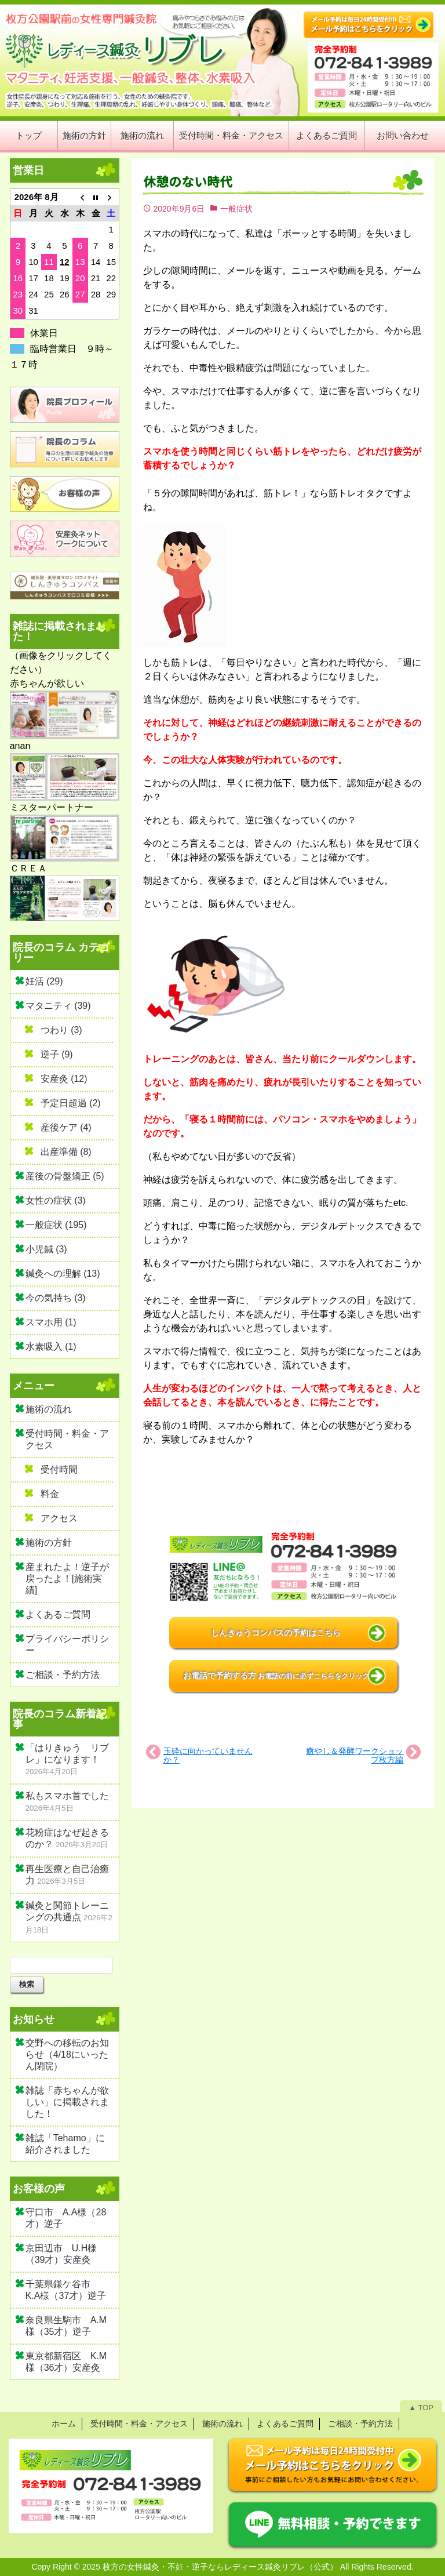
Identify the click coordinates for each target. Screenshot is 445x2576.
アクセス (59, 1518)
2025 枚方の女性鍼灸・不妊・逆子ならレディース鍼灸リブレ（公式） (210, 2566)
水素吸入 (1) (50, 1346)
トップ (29, 135)
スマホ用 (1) (50, 1322)
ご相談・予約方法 (62, 1675)
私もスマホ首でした (67, 1796)
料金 (50, 1494)
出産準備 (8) (66, 1152)
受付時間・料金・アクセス (231, 135)
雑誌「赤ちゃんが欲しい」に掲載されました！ (67, 2102)
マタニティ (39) (58, 1006)
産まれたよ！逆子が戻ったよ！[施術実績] (67, 1578)
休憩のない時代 (187, 182)
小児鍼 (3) (46, 1249)
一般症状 (236, 208)
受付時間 (59, 1469)
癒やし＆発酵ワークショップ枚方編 (354, 1755)
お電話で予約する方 (276, 1675)
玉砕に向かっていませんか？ (208, 1755)
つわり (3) (61, 1030)
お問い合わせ (403, 135)
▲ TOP (420, 2407)
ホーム (64, 2423)
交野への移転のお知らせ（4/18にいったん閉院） (67, 2054)
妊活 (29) (44, 981)
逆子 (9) (57, 1054)
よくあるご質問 (326, 135)
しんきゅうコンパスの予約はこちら (276, 1632)
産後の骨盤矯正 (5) (64, 1176)
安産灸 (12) (64, 1079)
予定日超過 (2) (71, 1103)
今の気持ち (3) (55, 1298)
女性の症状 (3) (55, 1200)
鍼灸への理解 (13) (62, 1273)
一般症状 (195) (56, 1225)
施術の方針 (84, 135)
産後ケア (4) (66, 1127)
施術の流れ (142, 135)
